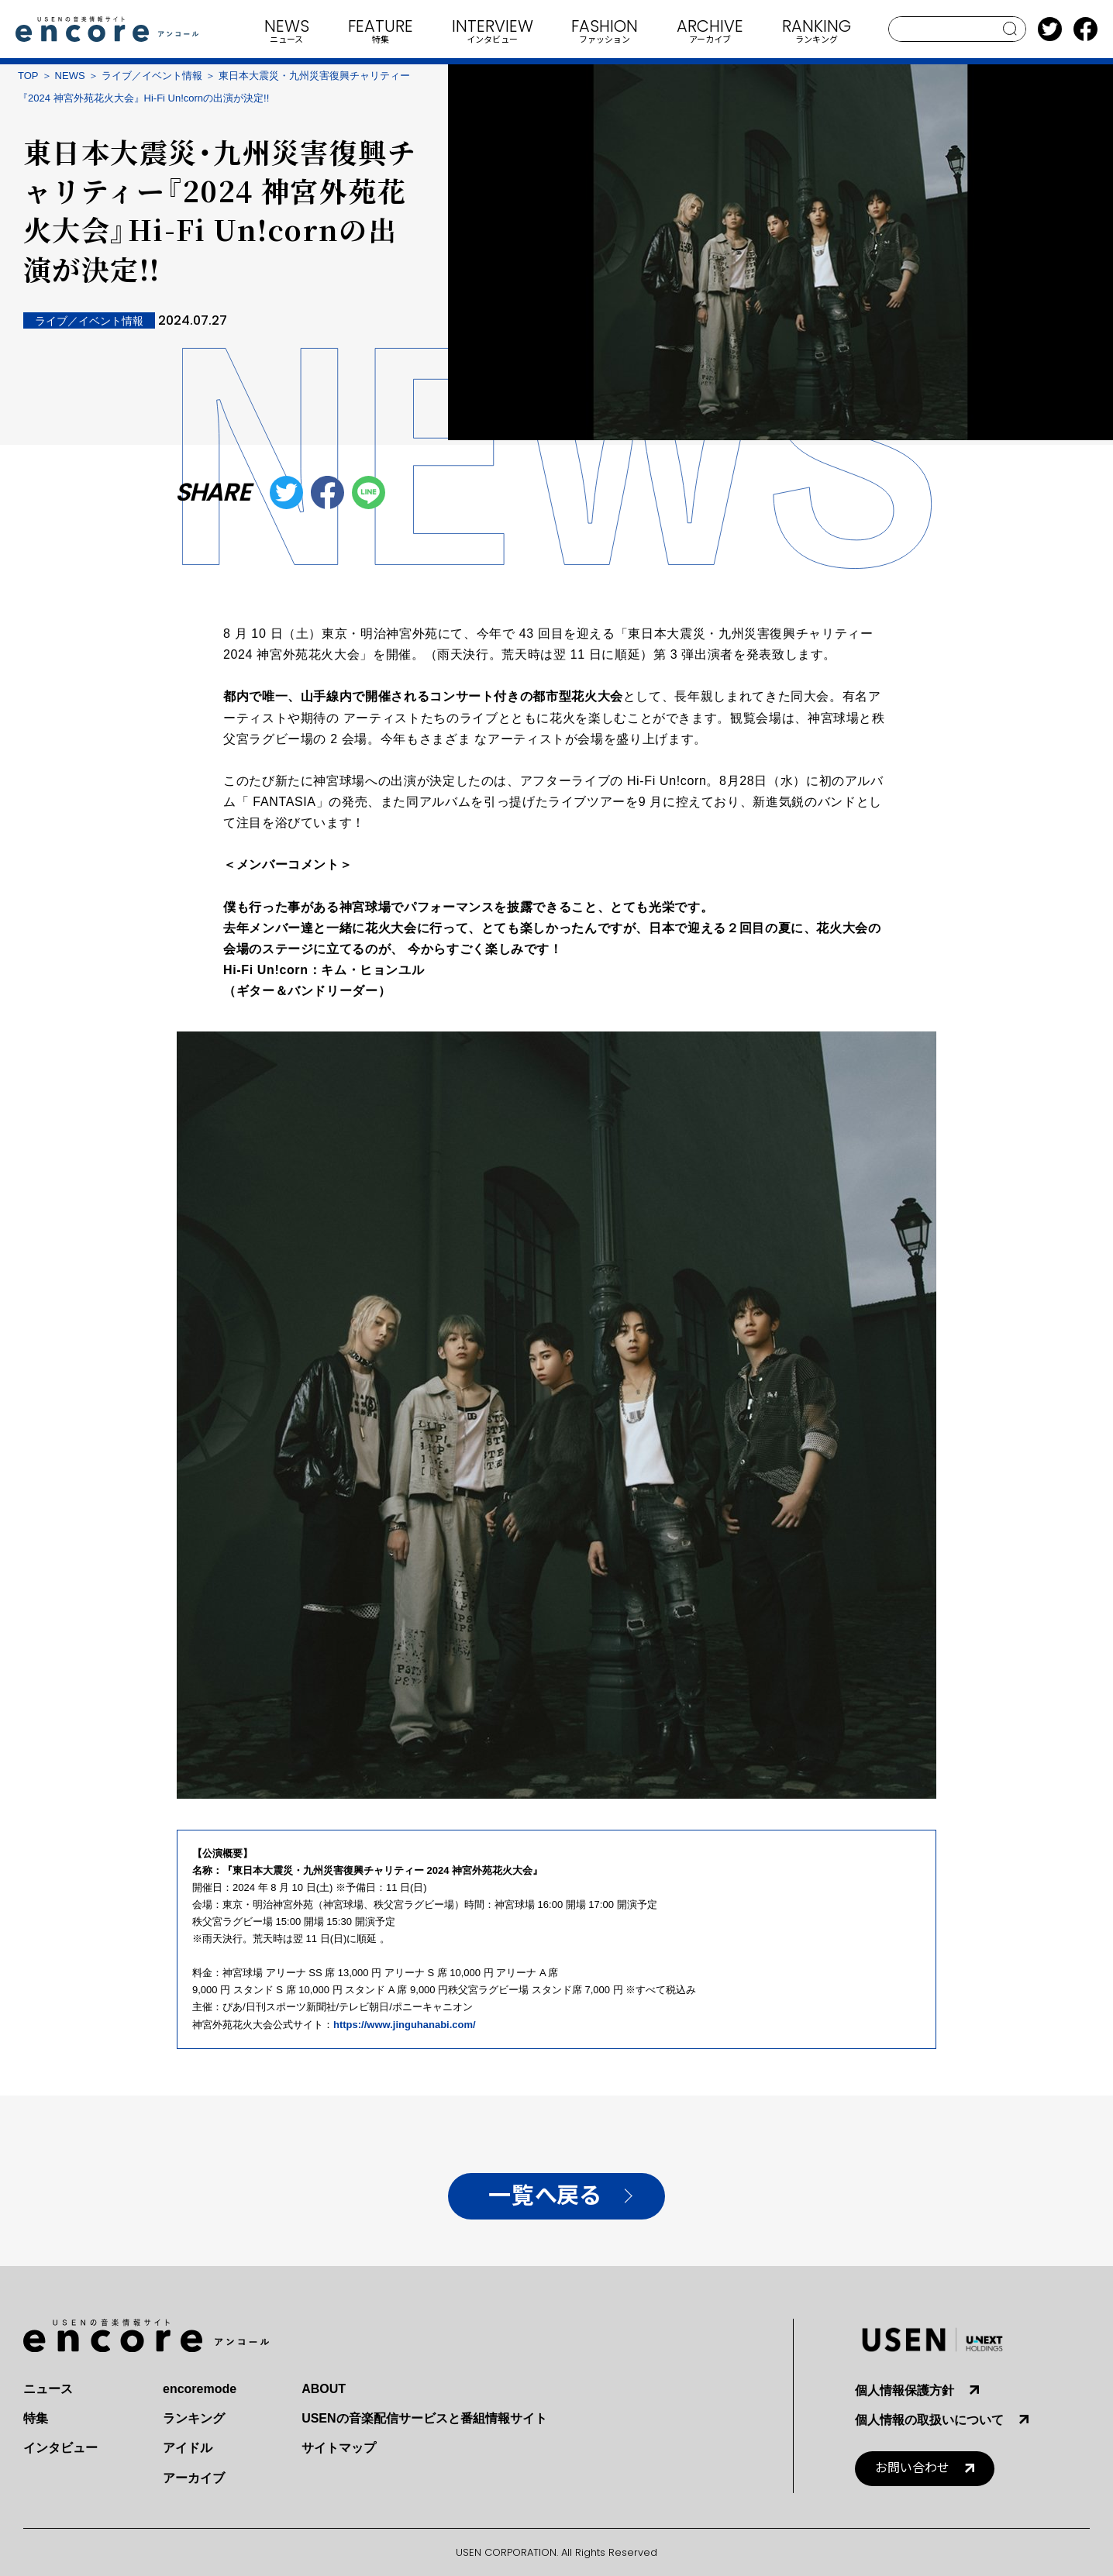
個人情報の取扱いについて (929, 2419)
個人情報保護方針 (904, 2390)
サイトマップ (339, 2447)
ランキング (194, 2418)
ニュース (48, 2388)
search (1010, 29)
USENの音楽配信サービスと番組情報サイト (424, 2418)
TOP (28, 75)
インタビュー (60, 2447)
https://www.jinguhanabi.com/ (404, 2024)
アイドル (187, 2447)
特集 (35, 2418)
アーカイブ (194, 2478)
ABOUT (324, 2388)
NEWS (70, 75)
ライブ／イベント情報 (152, 75)
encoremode (199, 2388)
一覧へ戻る (544, 2195)
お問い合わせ (912, 2468)
